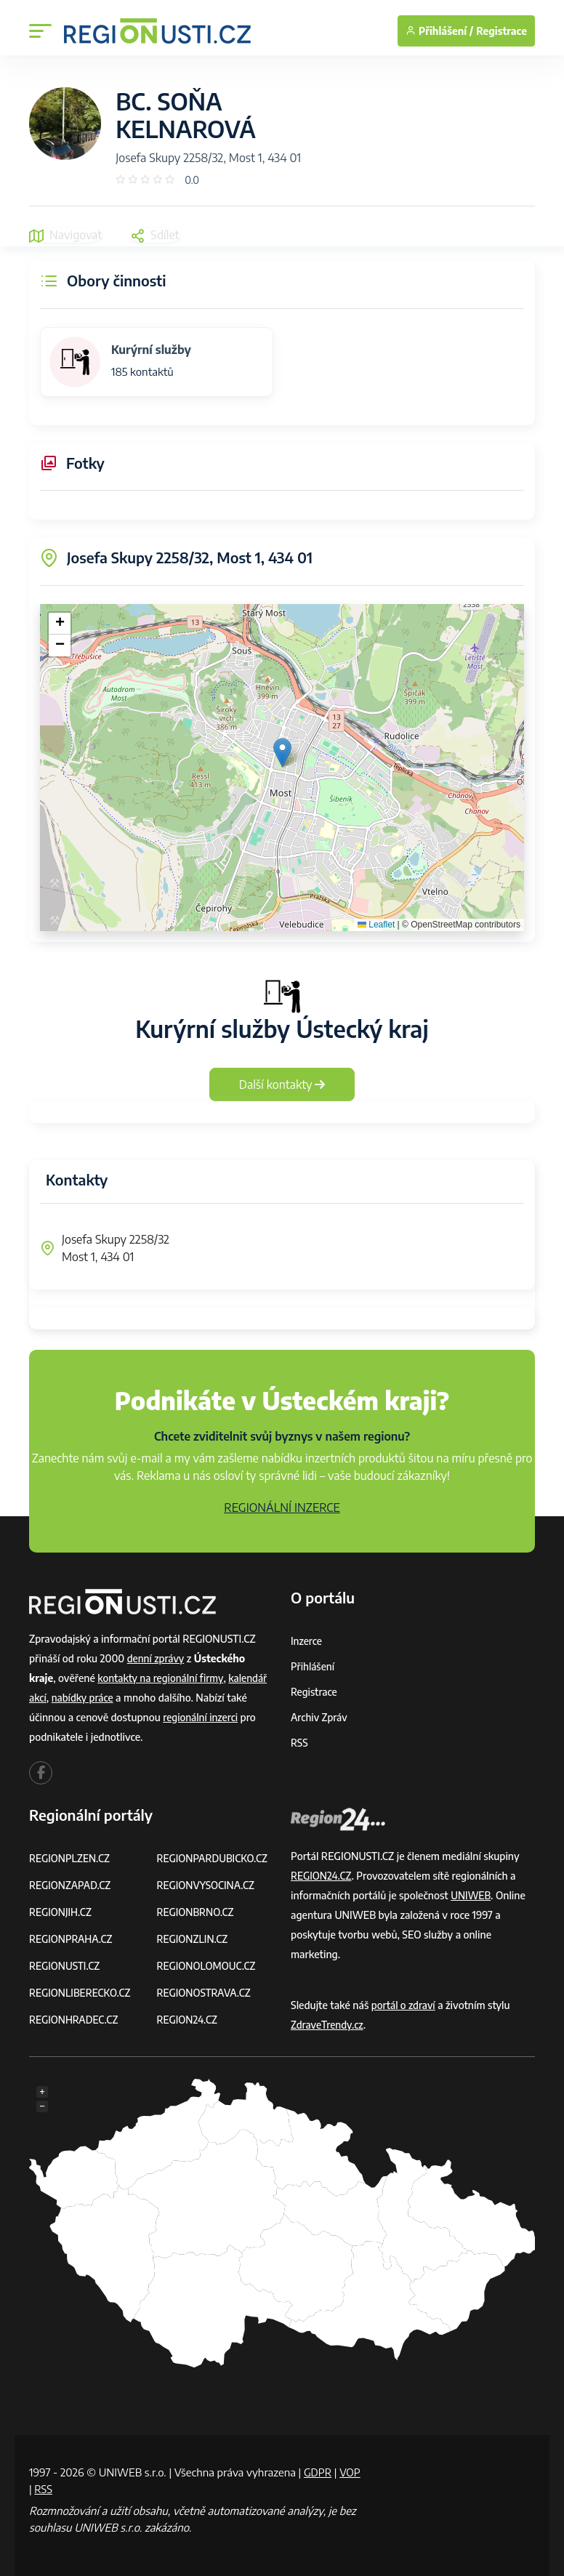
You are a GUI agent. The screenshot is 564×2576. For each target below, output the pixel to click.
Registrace (501, 31)
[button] (282, 753)
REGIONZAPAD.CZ (71, 1885)
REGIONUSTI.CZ (65, 1966)
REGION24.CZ (188, 2019)
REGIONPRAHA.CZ (72, 1939)
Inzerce (307, 1641)
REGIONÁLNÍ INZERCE (282, 1507)
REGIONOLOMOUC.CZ (208, 1966)
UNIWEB (471, 1895)
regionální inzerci (201, 1717)
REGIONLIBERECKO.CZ (81, 1993)
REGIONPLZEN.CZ (71, 1858)
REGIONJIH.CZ (61, 1912)
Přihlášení (313, 1666)
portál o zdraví (404, 2005)
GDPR (318, 2472)
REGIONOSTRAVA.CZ (205, 1993)
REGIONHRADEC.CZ (75, 2019)
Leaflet (376, 924)
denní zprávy (156, 1658)
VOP (40, 2488)
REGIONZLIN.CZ (193, 1939)
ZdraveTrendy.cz (328, 2024)
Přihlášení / (439, 31)
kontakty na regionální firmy (162, 1678)
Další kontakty (282, 1084)
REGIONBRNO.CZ (197, 1912)
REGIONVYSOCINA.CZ (207, 1885)
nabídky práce (84, 1697)
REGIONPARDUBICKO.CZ (214, 1858)
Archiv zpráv (320, 1717)
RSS (299, 1742)
